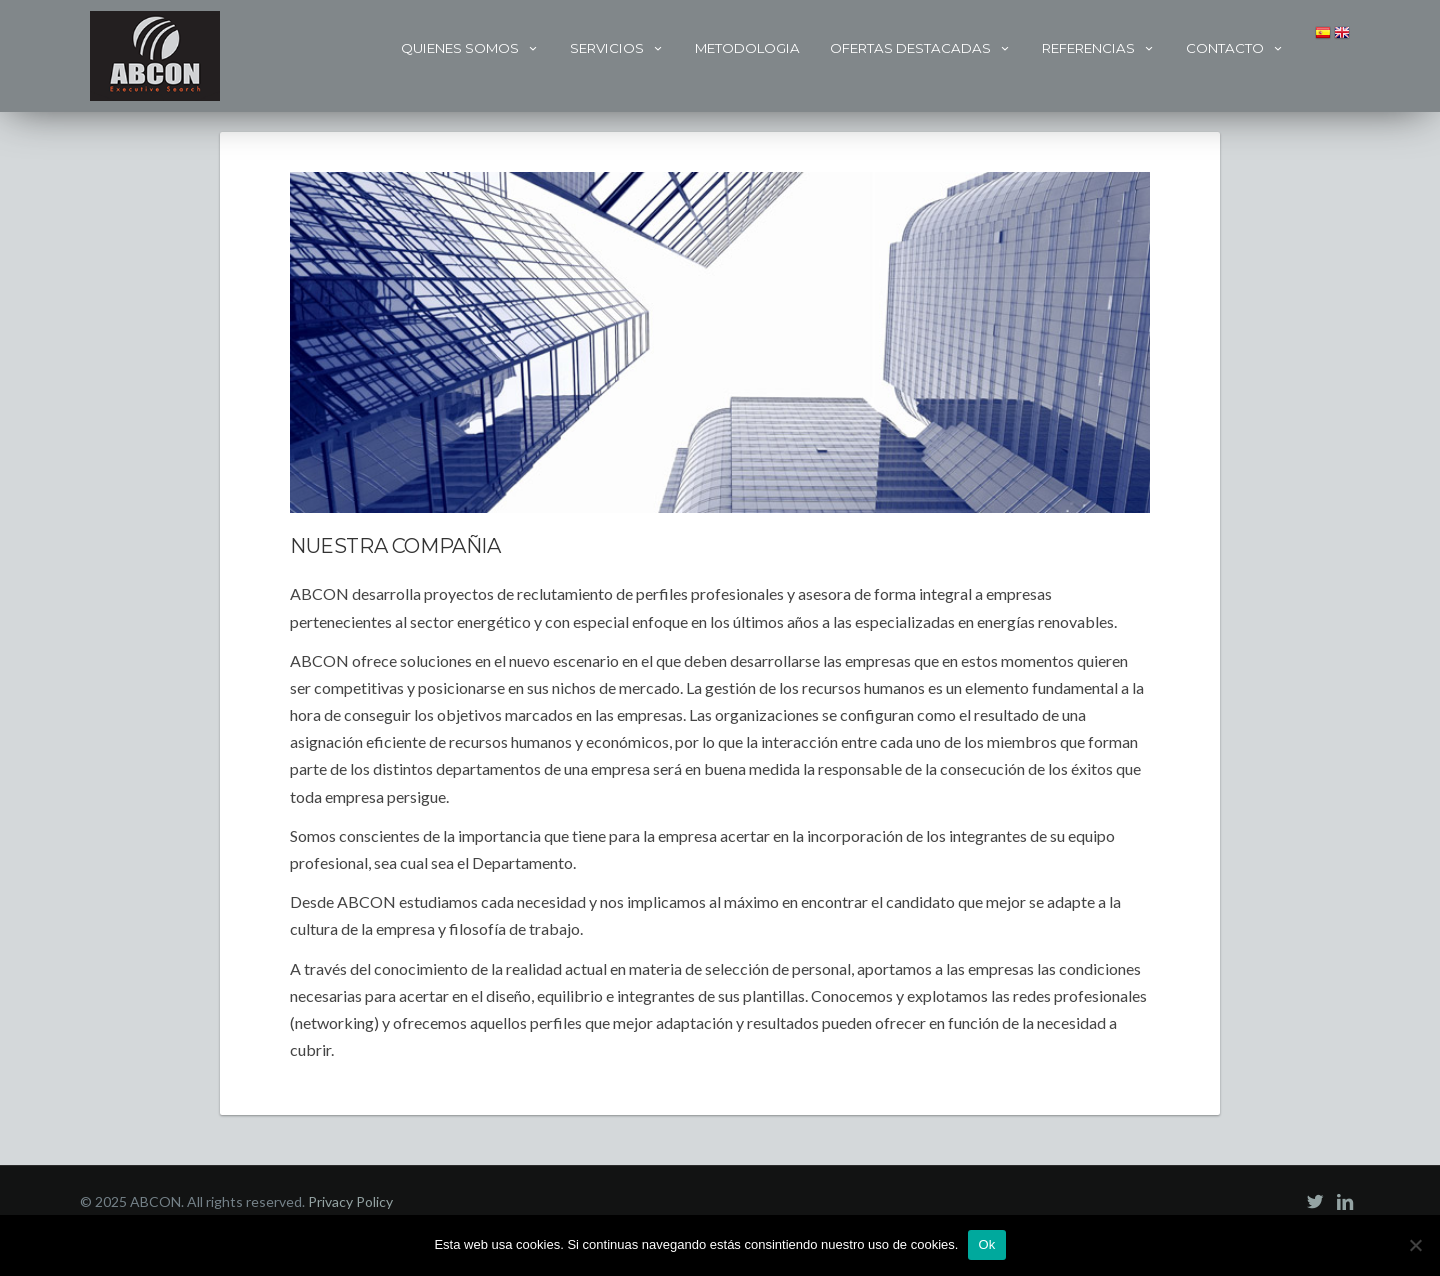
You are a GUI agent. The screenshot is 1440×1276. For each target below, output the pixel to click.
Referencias (1099, 48)
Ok (986, 1244)
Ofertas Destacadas (921, 48)
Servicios (617, 48)
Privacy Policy (350, 1201)
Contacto (1235, 48)
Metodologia (747, 48)
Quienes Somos (470, 48)
